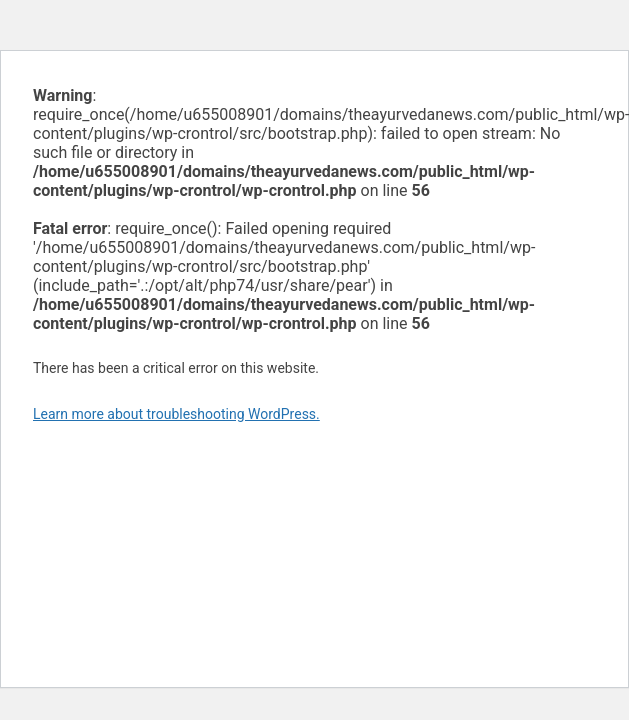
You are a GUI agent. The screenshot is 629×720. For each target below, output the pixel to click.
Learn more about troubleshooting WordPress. (176, 414)
